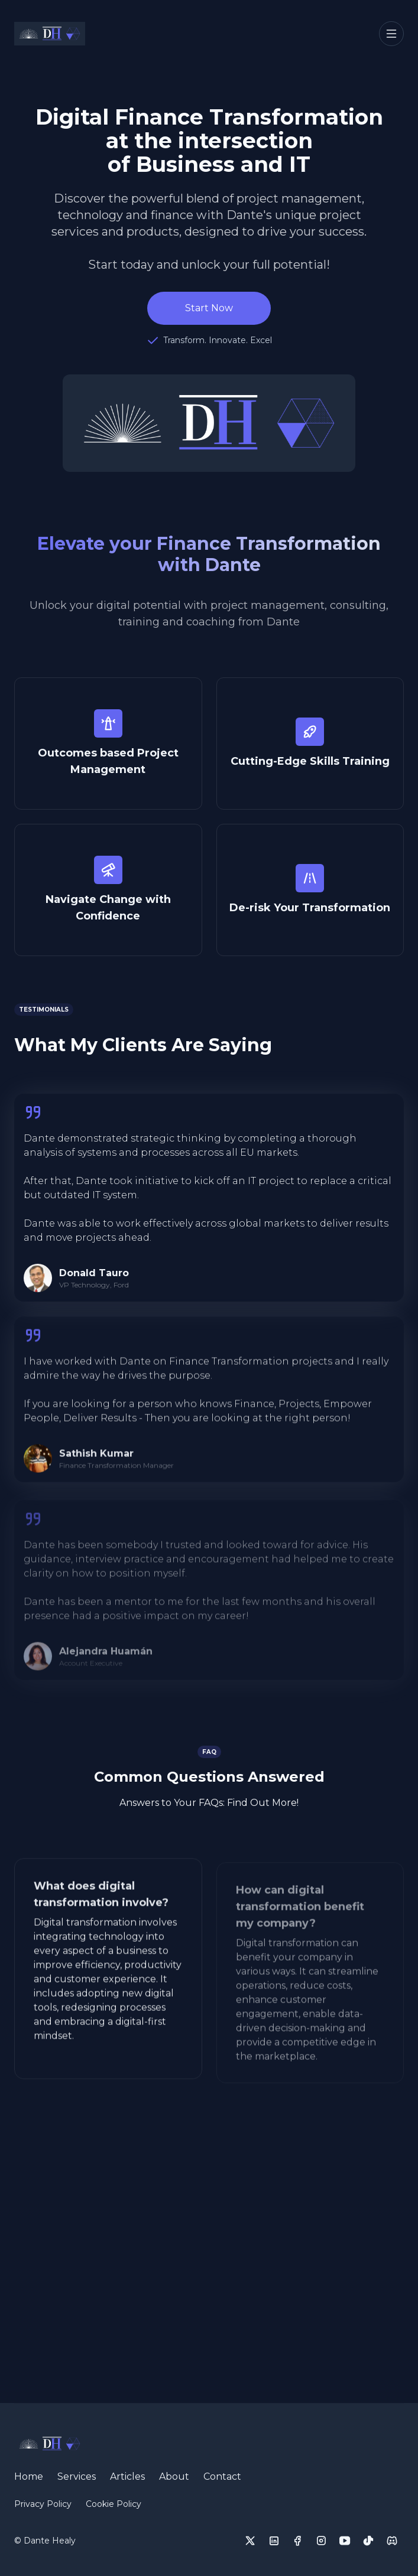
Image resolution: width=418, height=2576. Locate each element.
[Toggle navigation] (391, 33)
